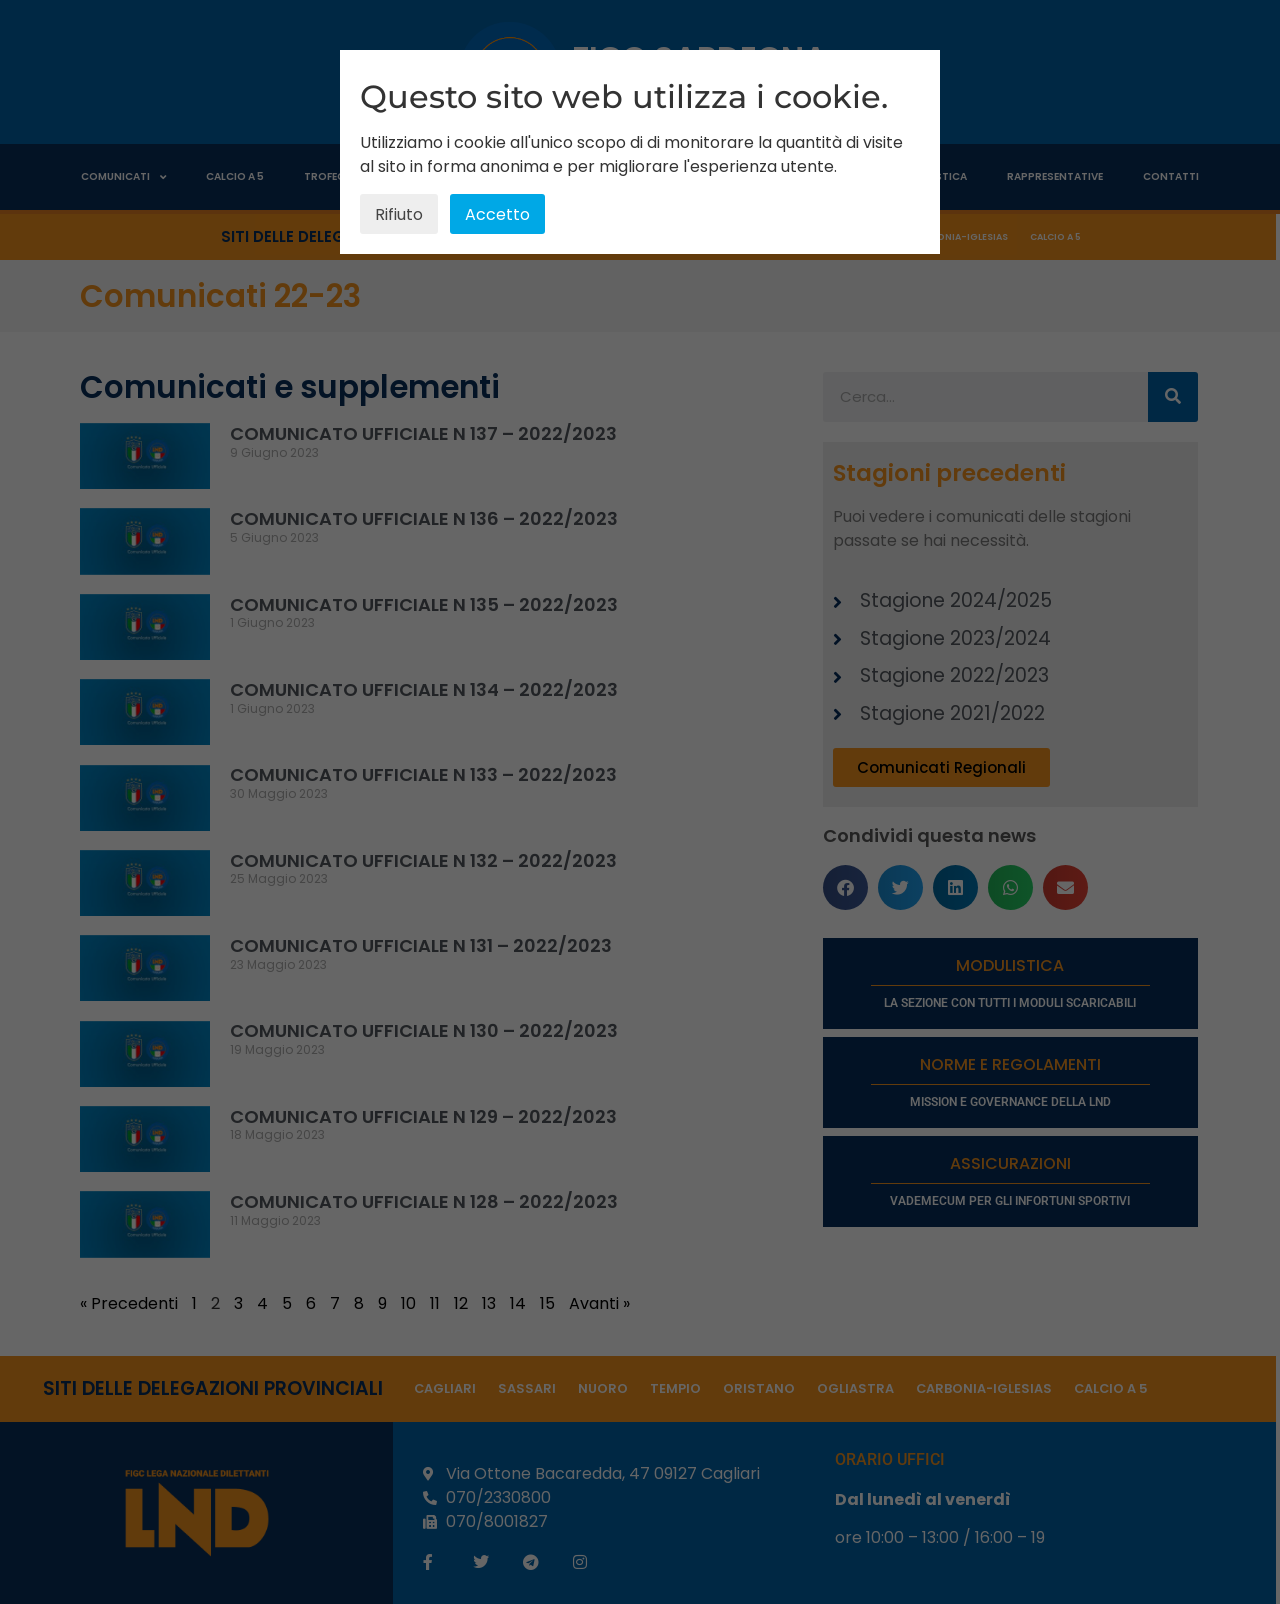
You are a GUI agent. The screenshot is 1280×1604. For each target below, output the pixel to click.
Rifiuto (399, 214)
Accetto (497, 214)
